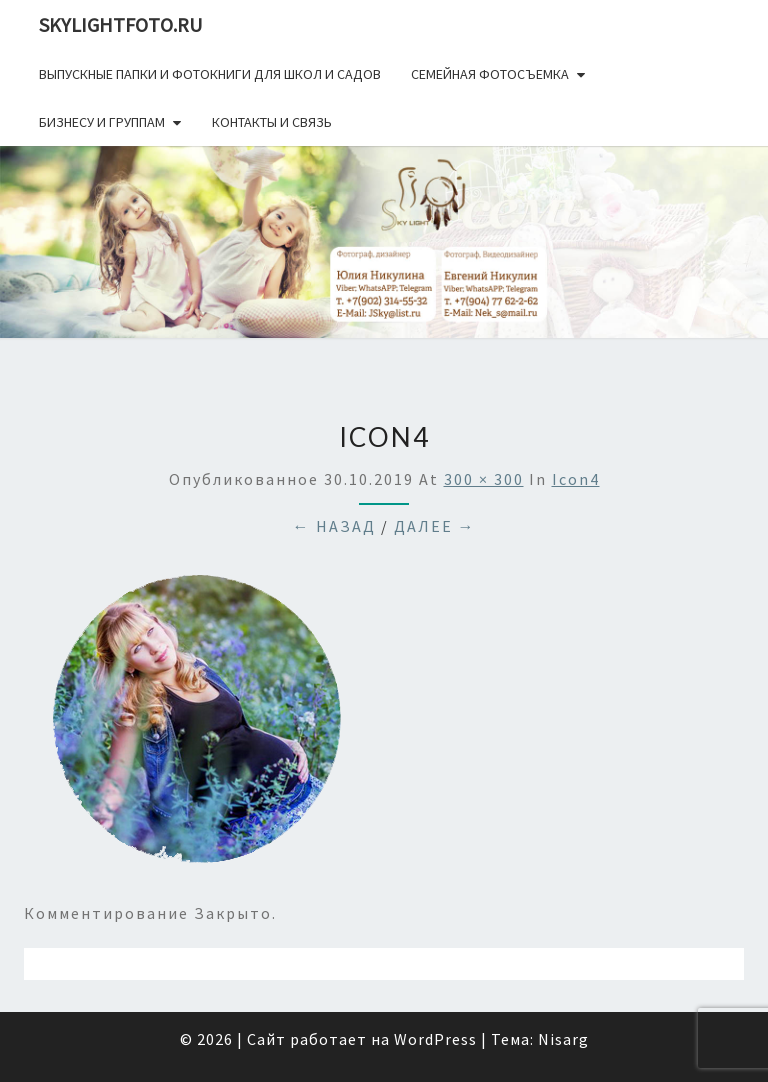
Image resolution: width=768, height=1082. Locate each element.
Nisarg (563, 1039)
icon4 (576, 479)
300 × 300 (484, 479)
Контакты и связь (272, 122)
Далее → (435, 526)
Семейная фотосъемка (490, 74)
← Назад (334, 526)
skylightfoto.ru (120, 24)
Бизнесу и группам (102, 122)
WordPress (435, 1039)
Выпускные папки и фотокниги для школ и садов (210, 74)
